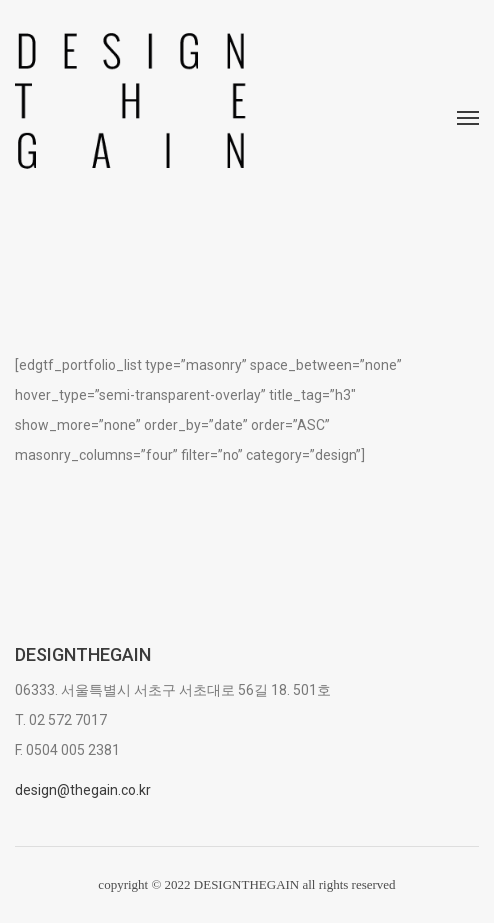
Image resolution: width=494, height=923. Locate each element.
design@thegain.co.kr (83, 790)
